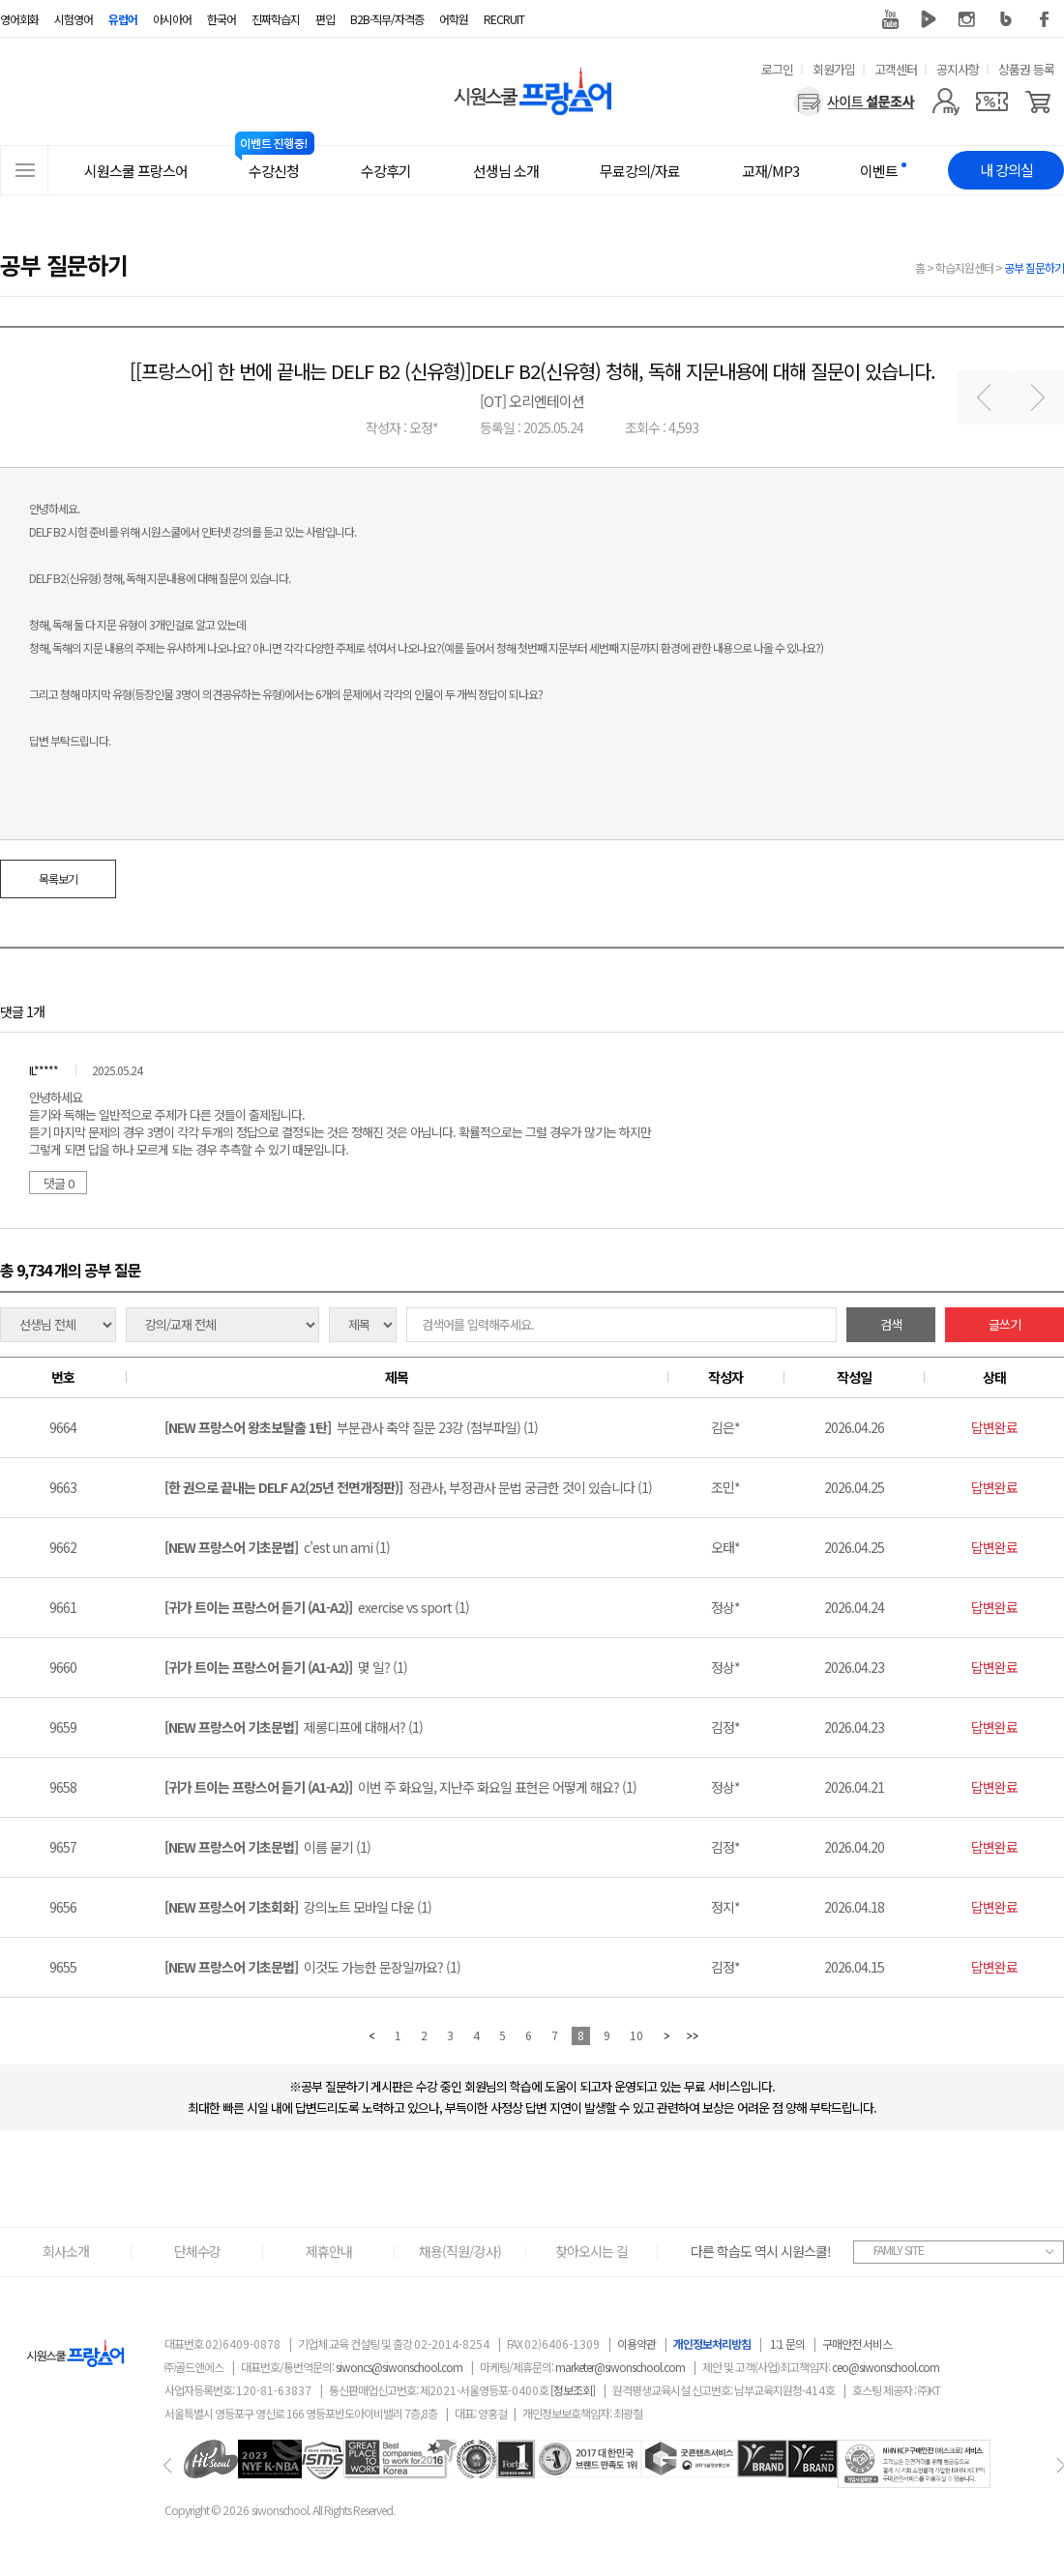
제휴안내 (329, 2251)
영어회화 (19, 19)
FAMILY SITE (898, 2249)
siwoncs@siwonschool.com (399, 2366)
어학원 (453, 19)
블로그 (1006, 19)
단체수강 (197, 2251)
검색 (890, 1324)
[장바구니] (1038, 101)
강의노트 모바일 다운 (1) (297, 1907)
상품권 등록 (1026, 69)
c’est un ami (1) (277, 1547)
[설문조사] (854, 101)
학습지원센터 (964, 267)
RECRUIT (504, 19)
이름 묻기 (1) (267, 1847)
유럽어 (122, 19)
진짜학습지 (275, 19)
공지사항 (957, 69)
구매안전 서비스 (857, 2343)
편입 (325, 19)
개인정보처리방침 (712, 2343)
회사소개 (66, 2251)
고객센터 (895, 69)
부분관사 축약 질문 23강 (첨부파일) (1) (351, 1427)
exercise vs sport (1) (316, 1607)
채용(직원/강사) (460, 2251)
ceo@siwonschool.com (885, 2366)
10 (636, 2035)
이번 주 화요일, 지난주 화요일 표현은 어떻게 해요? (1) (400, 1787)
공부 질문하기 (1034, 267)
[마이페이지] (945, 101)
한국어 (221, 19)
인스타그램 (967, 19)
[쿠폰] (992, 101)
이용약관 (636, 2343)
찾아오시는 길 (591, 2251)
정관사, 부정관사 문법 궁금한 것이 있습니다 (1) (408, 1487)
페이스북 (1044, 19)
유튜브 (890, 19)
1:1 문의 (787, 2343)
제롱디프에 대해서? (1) (293, 1727)
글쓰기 (1004, 1324)
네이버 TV (928, 19)
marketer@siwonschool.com (620, 2366)
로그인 (777, 69)
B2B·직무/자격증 (387, 19)
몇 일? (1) (285, 1667)
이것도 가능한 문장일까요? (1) (312, 1966)
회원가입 (834, 69)
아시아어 (172, 19)
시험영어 (73, 19)
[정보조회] (572, 2390)
